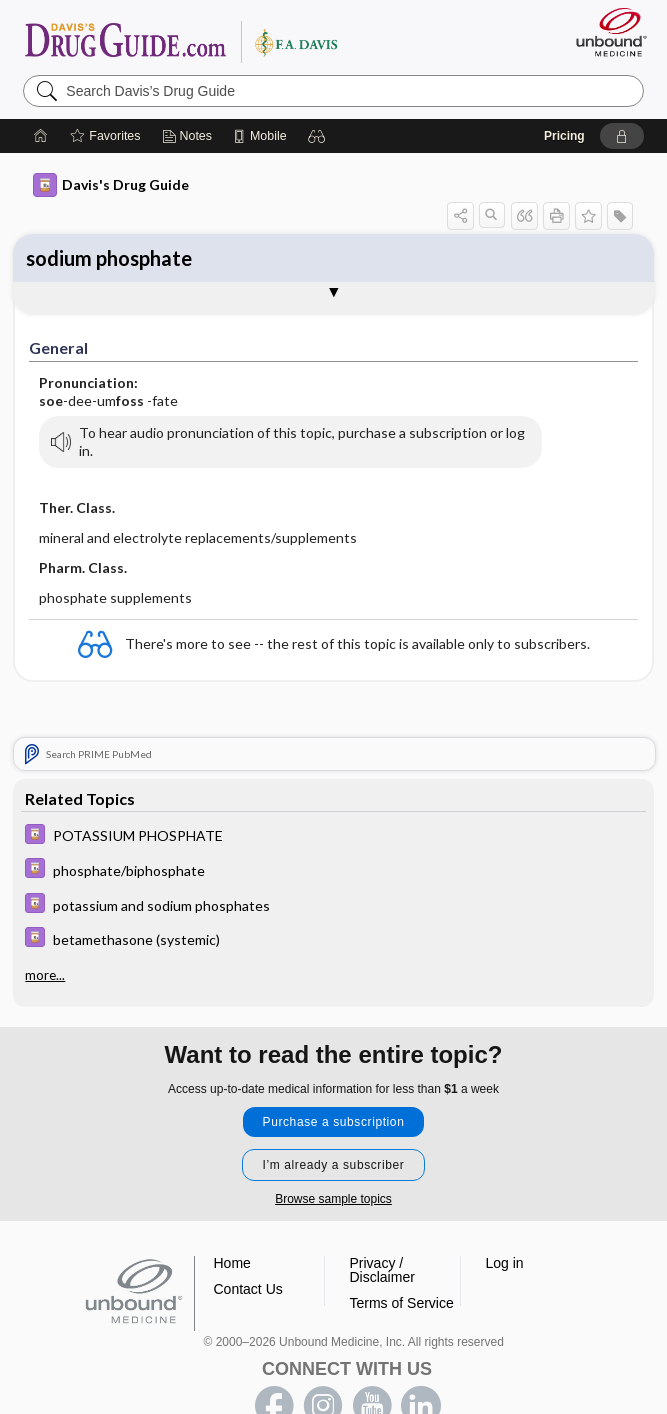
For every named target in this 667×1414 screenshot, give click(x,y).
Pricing (564, 136)
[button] (317, 136)
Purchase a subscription (334, 1122)
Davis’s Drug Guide (180, 41)
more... (45, 975)
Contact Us (248, 1289)
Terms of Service (402, 1303)
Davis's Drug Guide (111, 185)
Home (232, 1263)
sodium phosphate (109, 258)
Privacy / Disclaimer (382, 1270)
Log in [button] (505, 1263)
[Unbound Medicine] (605, 32)
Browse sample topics (333, 1199)
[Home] (41, 136)
